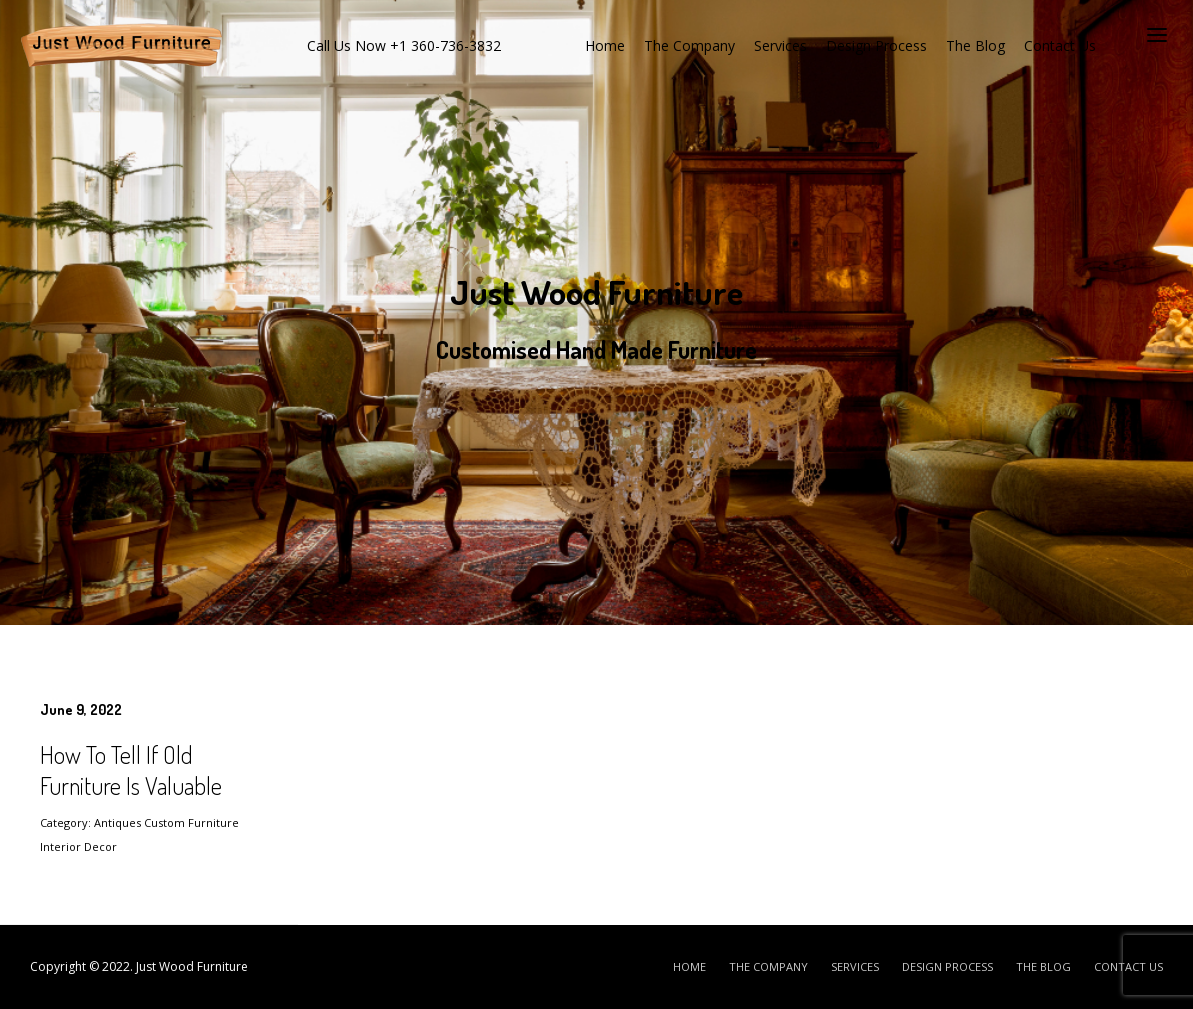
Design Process (876, 45)
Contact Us (1060, 45)
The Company (689, 45)
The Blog (975, 45)
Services (780, 45)
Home (605, 45)
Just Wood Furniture (192, 966)
